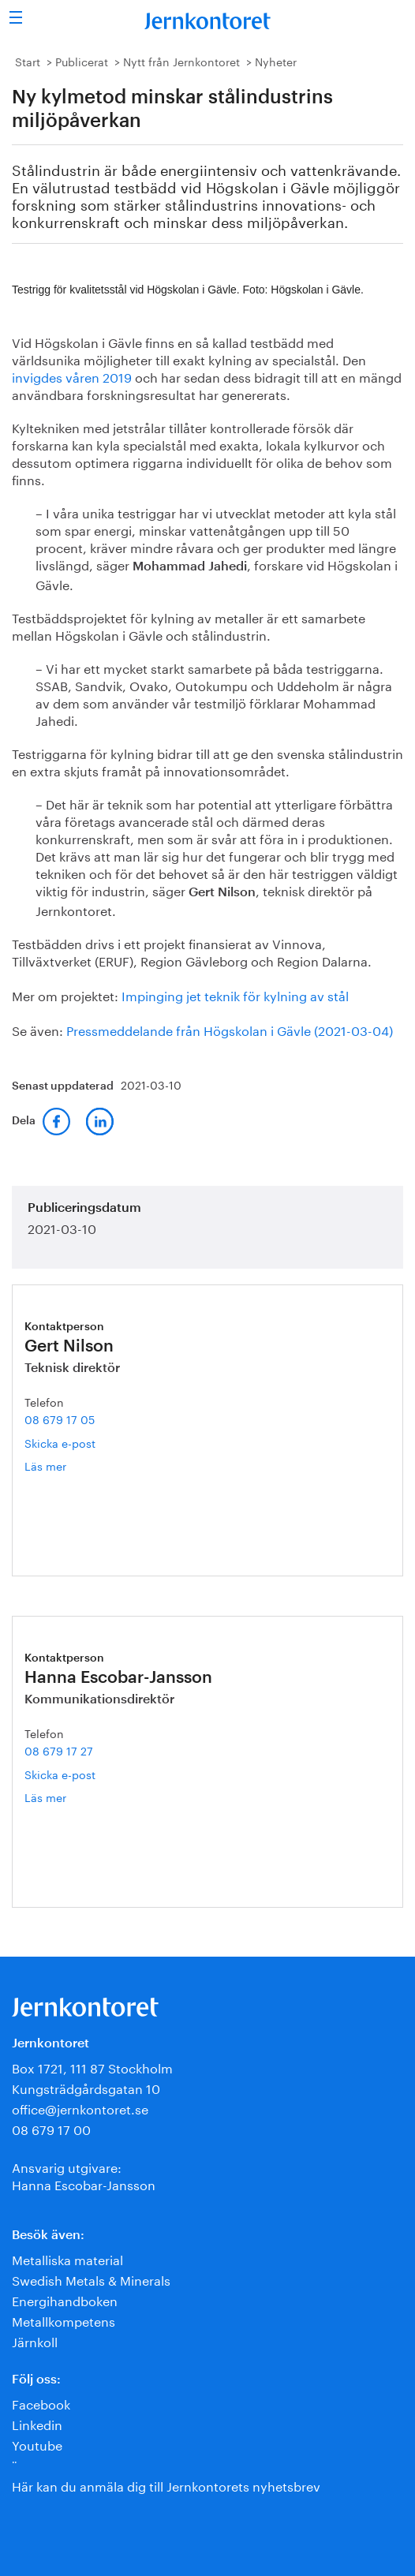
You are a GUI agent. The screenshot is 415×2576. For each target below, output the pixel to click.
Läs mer (62, 1465)
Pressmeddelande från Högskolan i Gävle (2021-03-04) (229, 1029)
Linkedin (37, 2423)
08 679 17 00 (51, 2128)
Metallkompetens (63, 2320)
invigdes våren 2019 (72, 376)
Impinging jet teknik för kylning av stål (235, 994)
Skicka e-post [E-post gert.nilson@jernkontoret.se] (59, 1442)
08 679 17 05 (59, 1418)
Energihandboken (65, 2299)
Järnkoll (35, 2340)
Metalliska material (67, 2258)
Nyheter (276, 60)
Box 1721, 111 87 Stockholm (92, 2067)
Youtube (37, 2444)
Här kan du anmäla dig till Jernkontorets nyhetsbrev (166, 2485)
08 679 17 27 (58, 1750)
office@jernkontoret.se (80, 2108)
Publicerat (81, 60)
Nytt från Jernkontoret (181, 60)
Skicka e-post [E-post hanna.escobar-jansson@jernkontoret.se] (59, 1773)
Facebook (41, 2403)
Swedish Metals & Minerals (91, 2279)
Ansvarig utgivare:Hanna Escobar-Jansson (83, 2174)
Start (27, 60)
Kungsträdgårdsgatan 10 (86, 2087)
